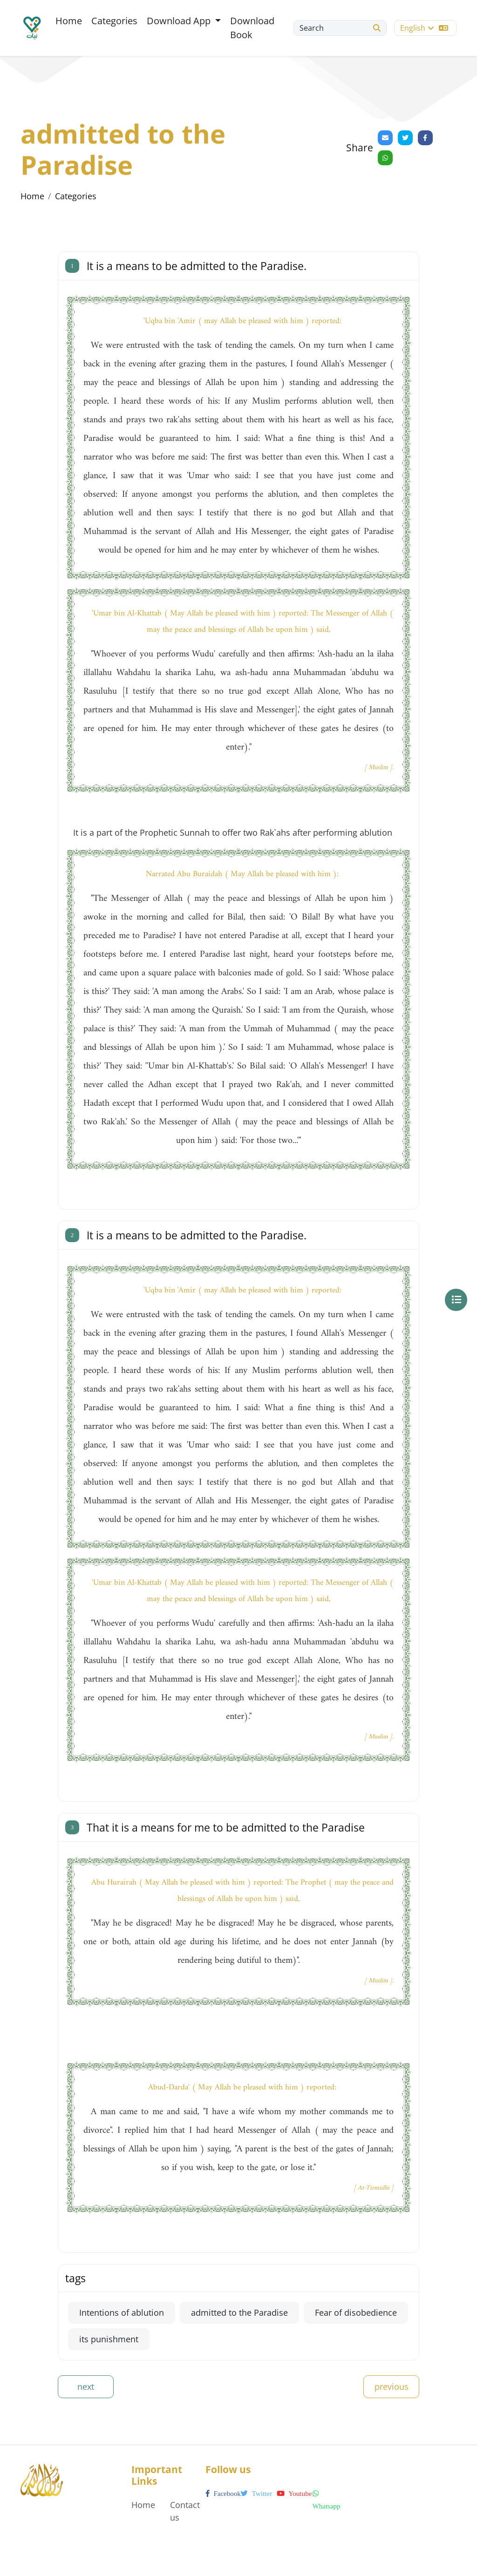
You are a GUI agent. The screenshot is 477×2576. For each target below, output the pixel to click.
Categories (114, 20)
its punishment (108, 2339)
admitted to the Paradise (239, 2312)
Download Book (252, 27)
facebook (223, 2493)
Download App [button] (180, 20)
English (424, 28)
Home (68, 20)
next (85, 2386)
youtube (294, 2493)
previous (392, 2386)
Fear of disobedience (356, 2312)
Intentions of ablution (121, 2312)
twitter (256, 2493)
